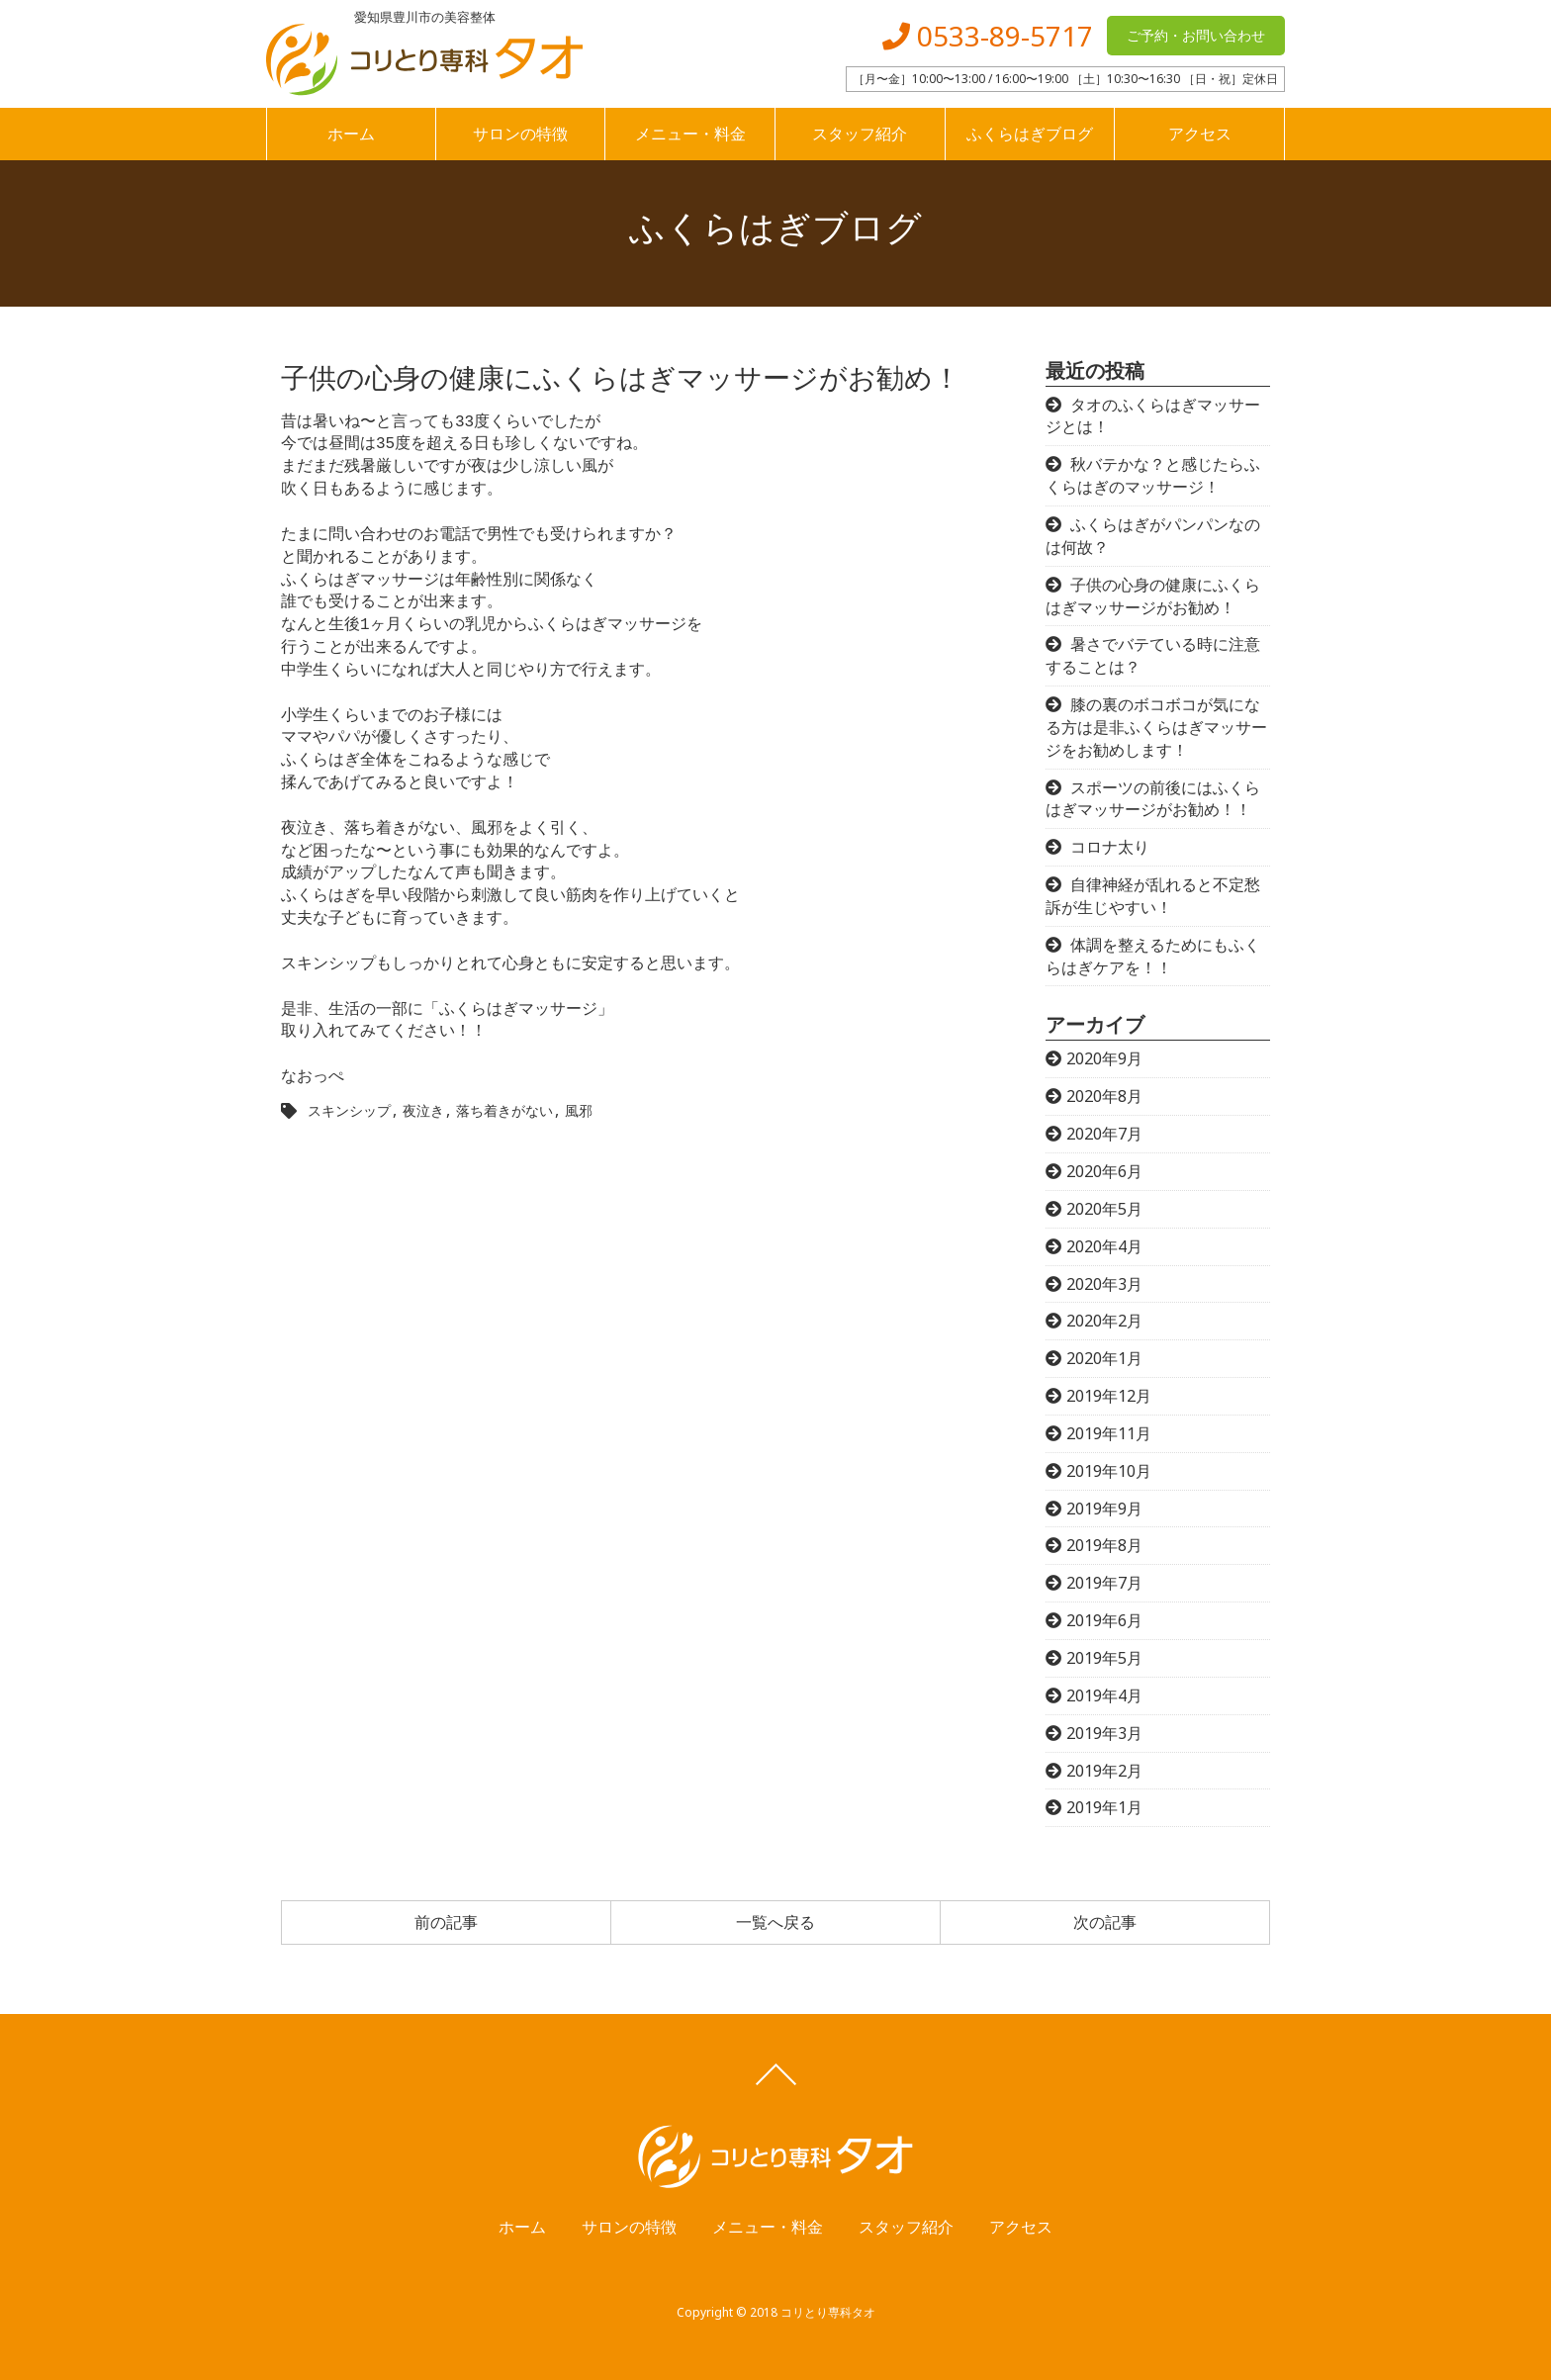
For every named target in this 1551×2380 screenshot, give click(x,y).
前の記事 (446, 1922)
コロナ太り (1109, 847)
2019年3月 (1104, 1733)
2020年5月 (1104, 1209)
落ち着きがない (504, 1110)
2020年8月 (1104, 1096)
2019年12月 (1108, 1396)
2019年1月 (1104, 1807)
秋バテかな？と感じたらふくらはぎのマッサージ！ (1153, 475)
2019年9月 (1104, 1508)
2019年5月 (1104, 1658)
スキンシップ (349, 1110)
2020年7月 (1104, 1133)
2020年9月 (1104, 1058)
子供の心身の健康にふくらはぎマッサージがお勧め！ (1153, 596)
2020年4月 (1104, 1246)
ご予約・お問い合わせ (1196, 35)
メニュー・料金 (690, 133)
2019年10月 (1108, 1471)
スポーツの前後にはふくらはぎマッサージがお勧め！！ (1153, 799)
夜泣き (423, 1110)
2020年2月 (1104, 1320)
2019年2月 (1104, 1771)
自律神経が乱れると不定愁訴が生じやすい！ (1153, 895)
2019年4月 (1104, 1695)
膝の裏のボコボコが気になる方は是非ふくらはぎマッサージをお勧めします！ (1156, 727)
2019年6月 (1104, 1620)
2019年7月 (1104, 1583)
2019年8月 (1104, 1545)
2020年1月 (1104, 1358)
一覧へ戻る (775, 1922)
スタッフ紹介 (859, 133)
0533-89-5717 (987, 35)
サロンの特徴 (520, 133)
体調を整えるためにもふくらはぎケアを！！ (1153, 956)
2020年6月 (1104, 1171)
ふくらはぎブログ (1029, 133)
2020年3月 (1104, 1284)
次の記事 (1105, 1922)
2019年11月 (1108, 1433)
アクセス (1200, 133)
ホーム (351, 133)
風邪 (579, 1110)
